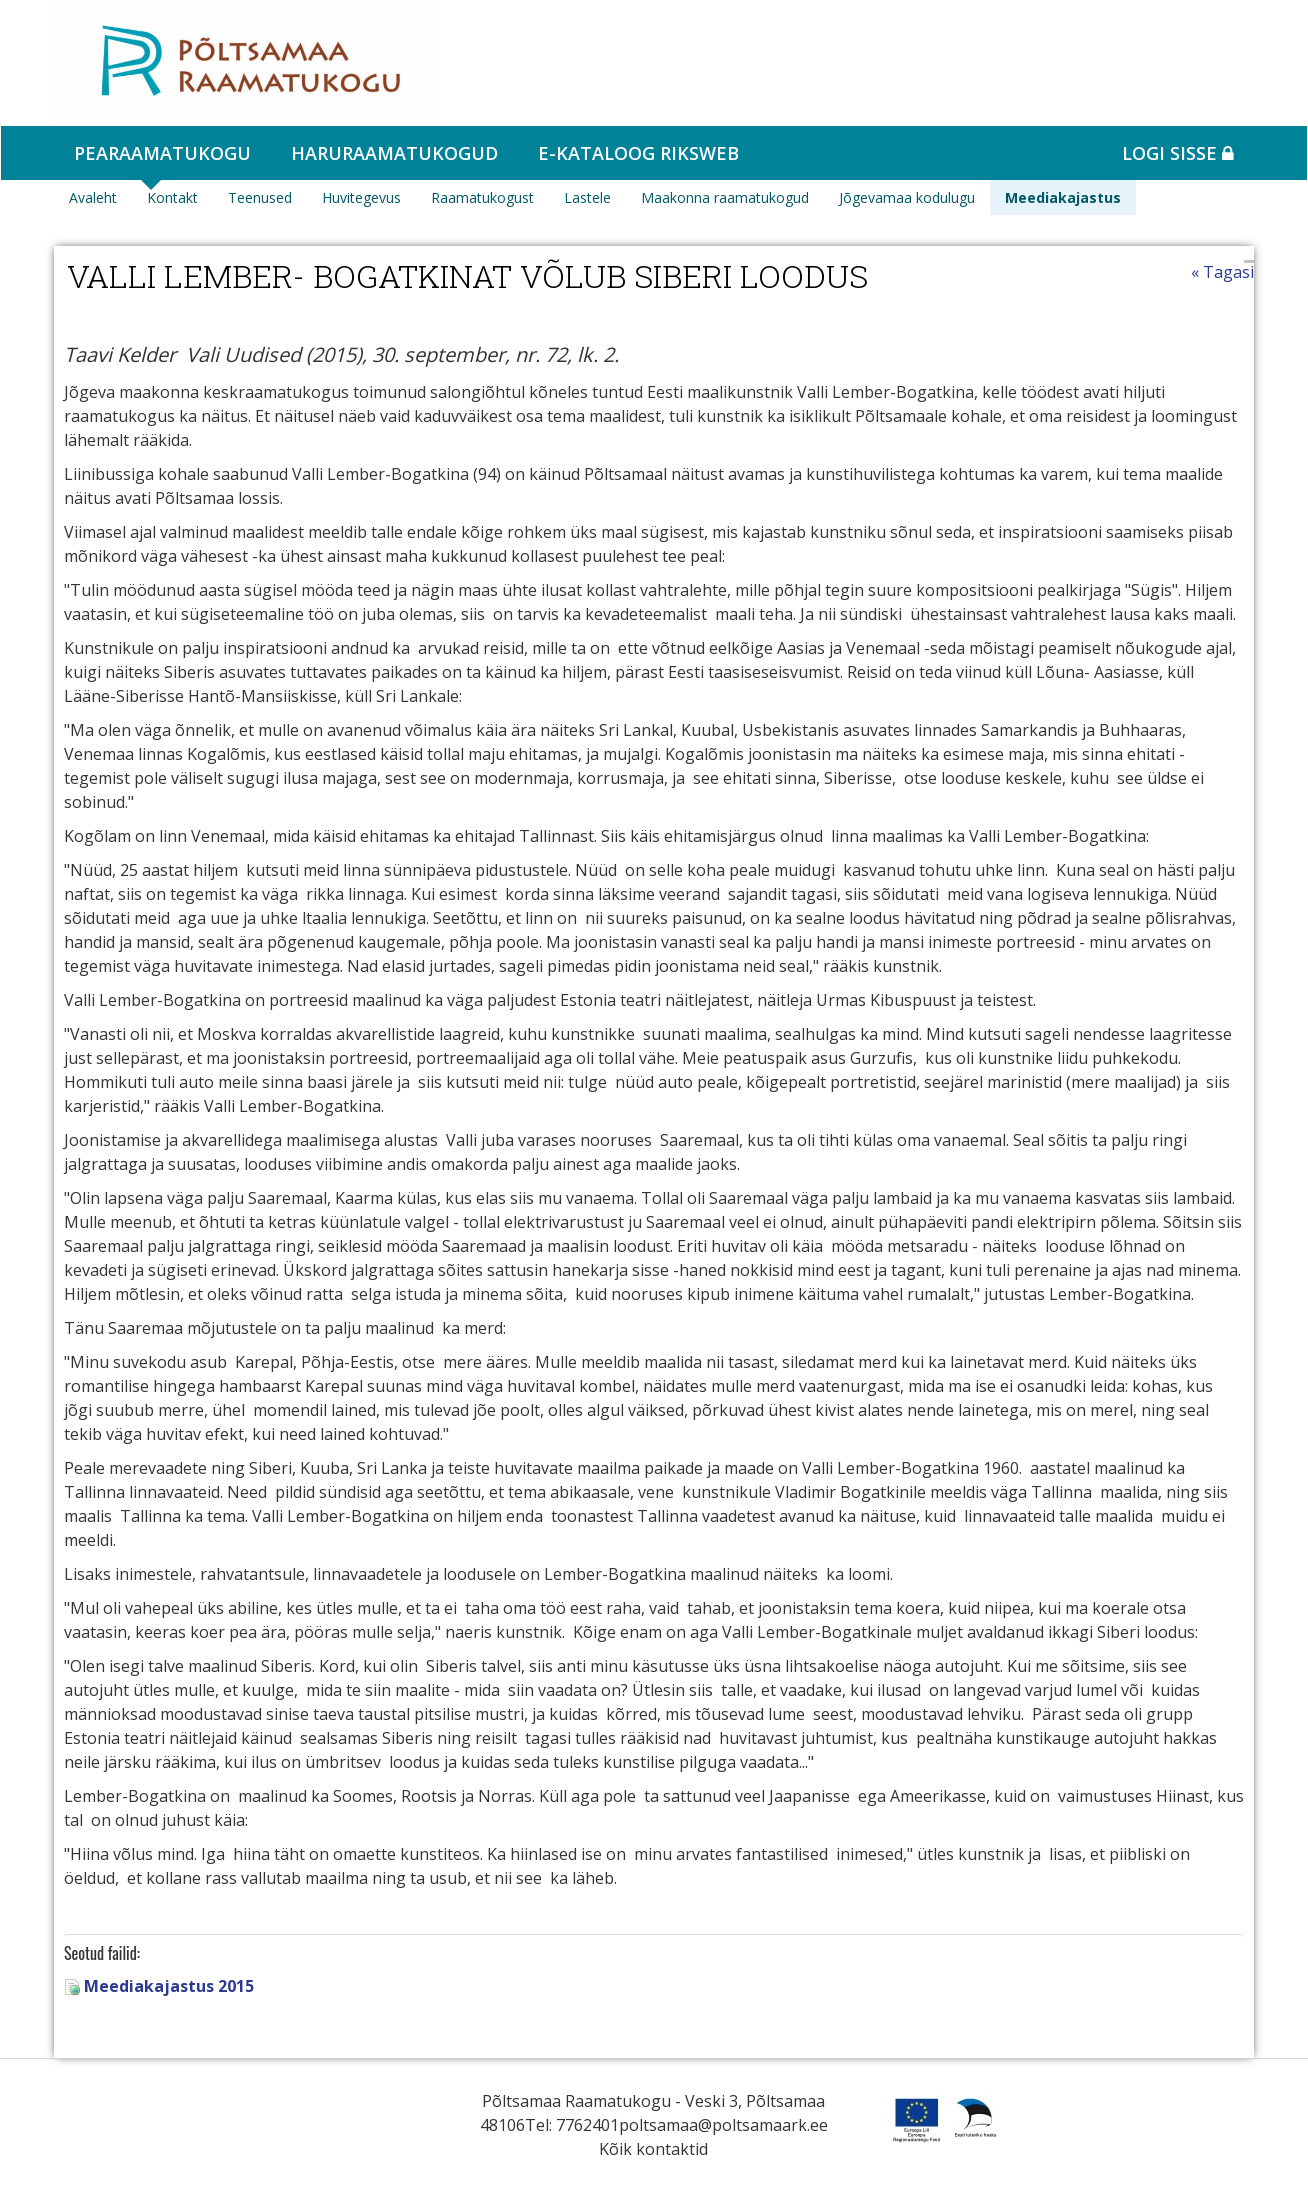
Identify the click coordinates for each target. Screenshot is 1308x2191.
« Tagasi (1222, 272)
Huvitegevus (361, 197)
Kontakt (172, 197)
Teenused (260, 197)
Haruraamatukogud (394, 153)
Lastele (587, 197)
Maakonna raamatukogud (725, 197)
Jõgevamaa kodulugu (907, 197)
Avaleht (93, 197)
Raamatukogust (482, 197)
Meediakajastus (1063, 197)
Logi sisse (1178, 153)
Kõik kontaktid (653, 2149)
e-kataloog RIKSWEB (638, 153)
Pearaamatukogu (162, 153)
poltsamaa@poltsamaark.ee (723, 2125)
